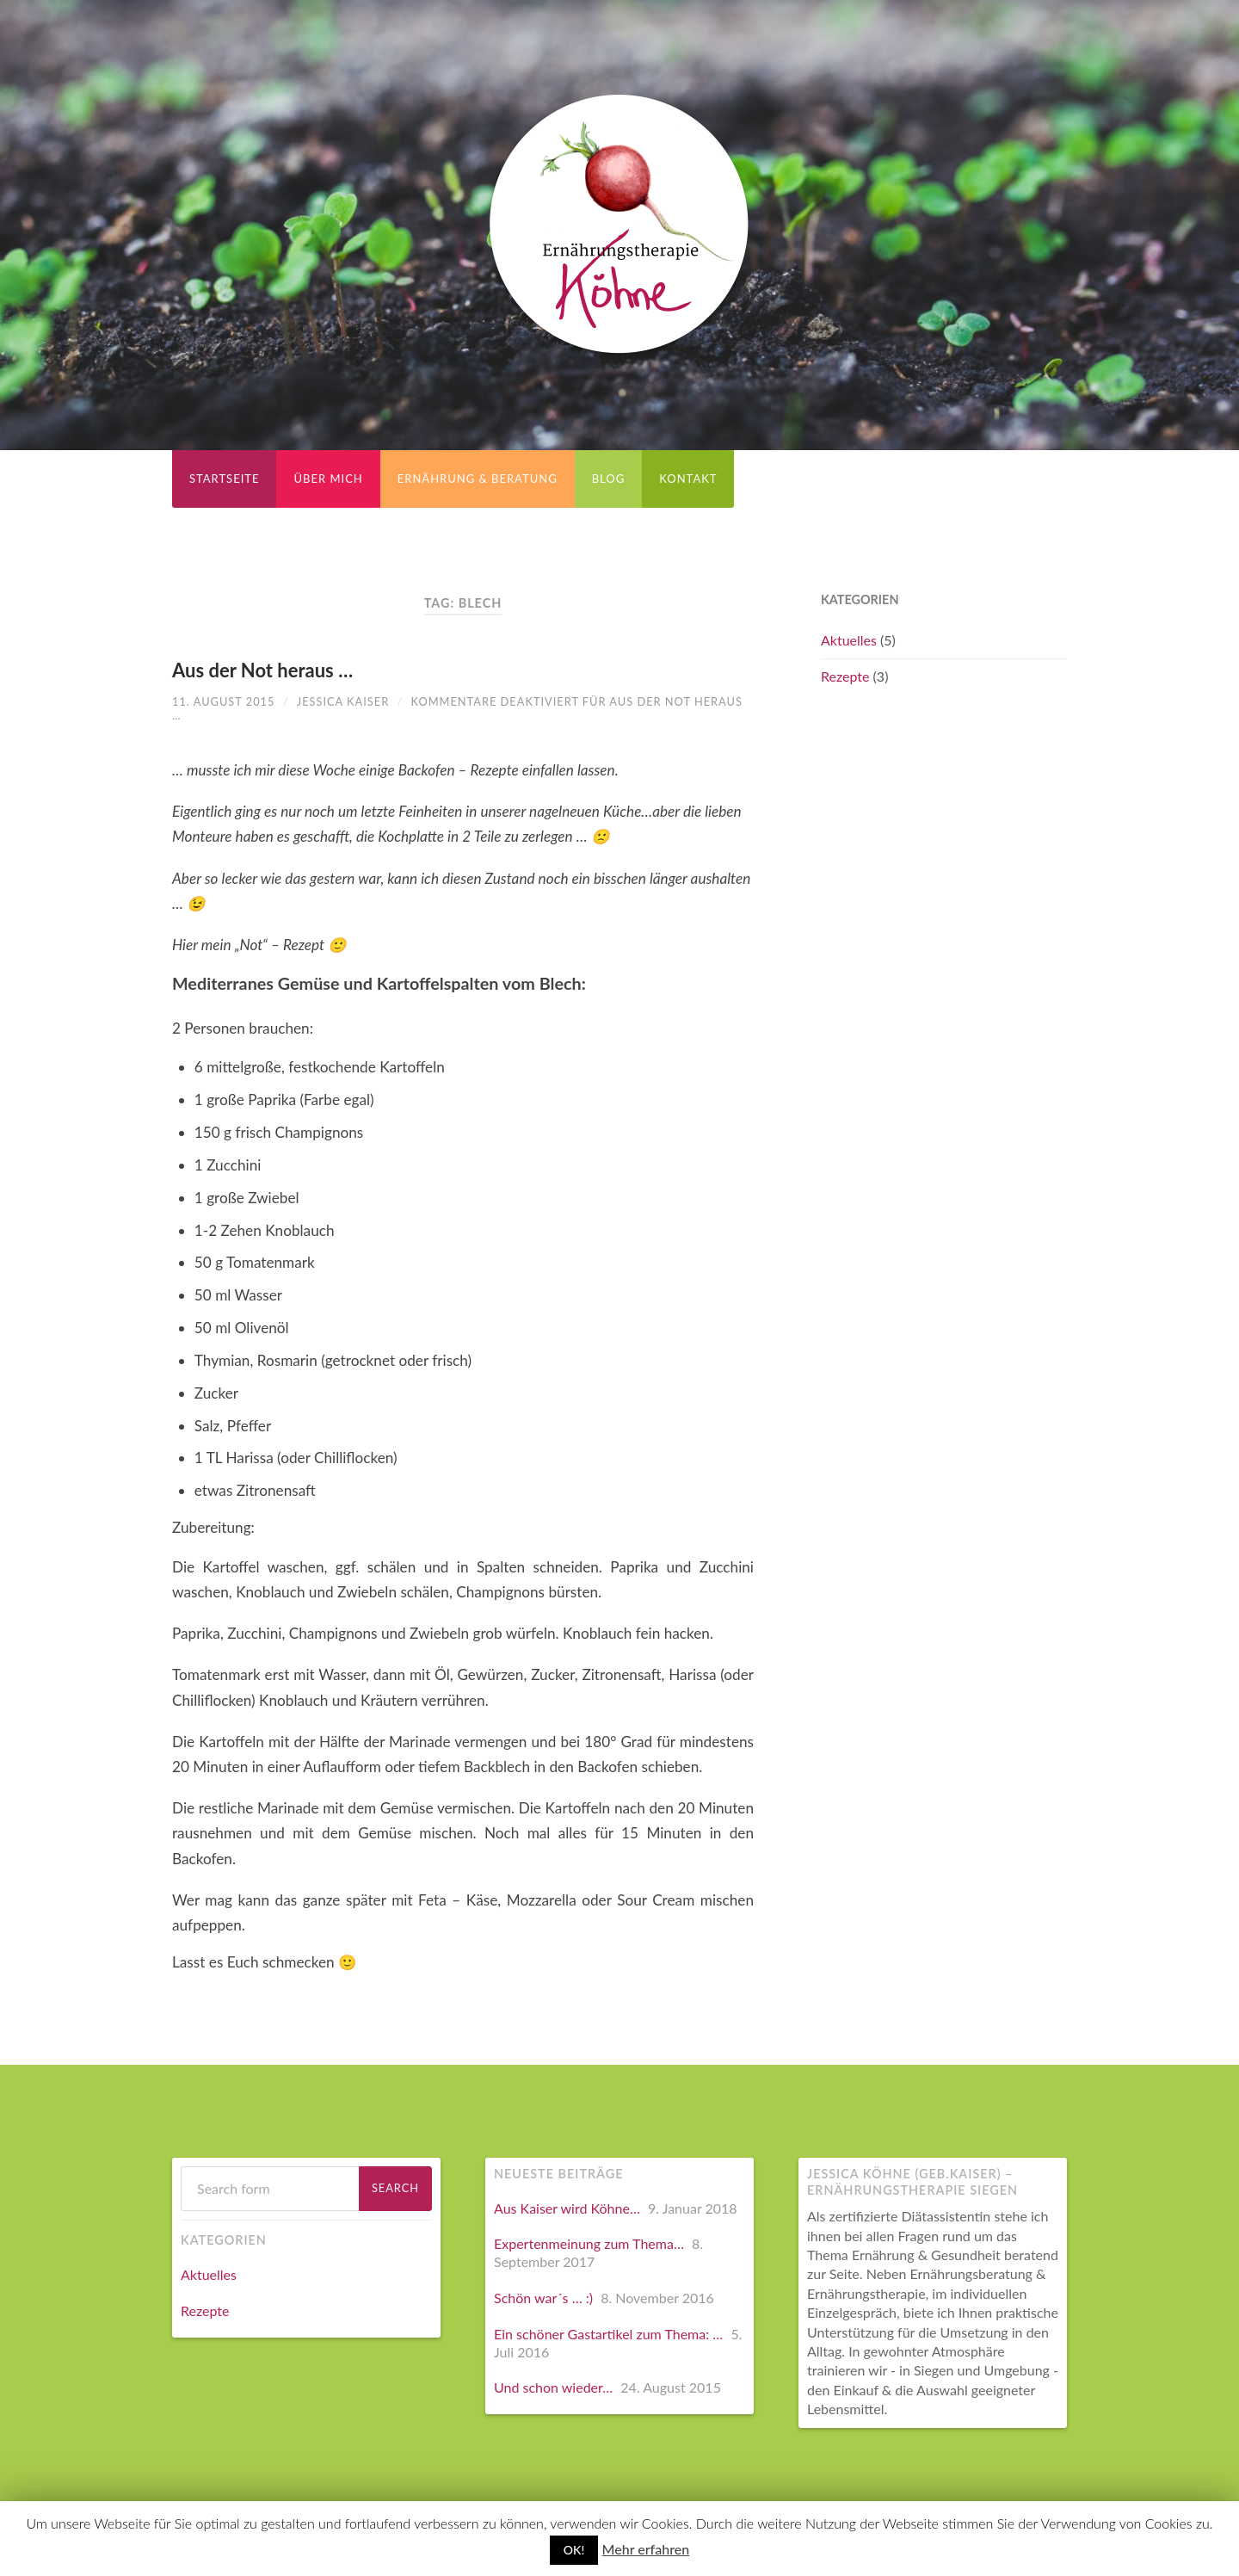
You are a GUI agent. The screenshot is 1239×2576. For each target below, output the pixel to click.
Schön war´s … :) (543, 2297)
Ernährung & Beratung (478, 478)
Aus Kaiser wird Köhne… (567, 2208)
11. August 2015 (223, 701)
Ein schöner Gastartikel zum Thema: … (608, 2334)
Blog (609, 478)
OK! (574, 2549)
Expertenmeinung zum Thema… (589, 2243)
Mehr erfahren (646, 2549)
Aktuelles (849, 640)
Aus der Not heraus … (262, 670)
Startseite (224, 478)
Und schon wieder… (553, 2387)
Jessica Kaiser (343, 701)
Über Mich (327, 478)
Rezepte (845, 676)
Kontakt (688, 478)
